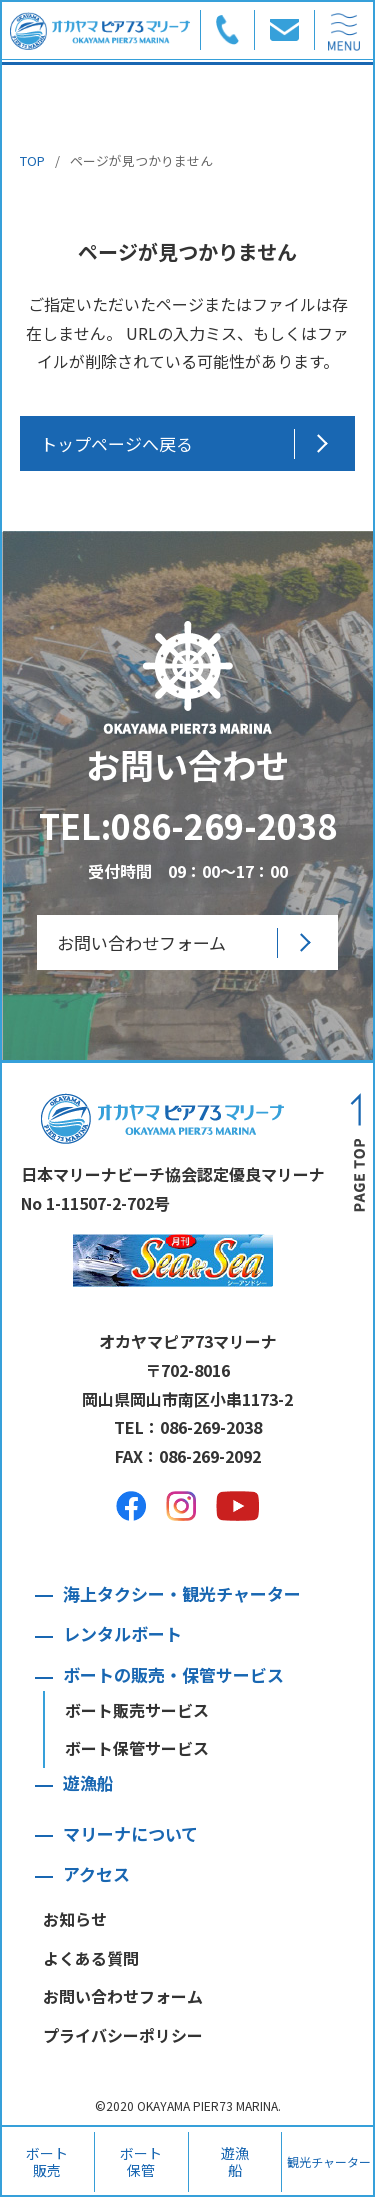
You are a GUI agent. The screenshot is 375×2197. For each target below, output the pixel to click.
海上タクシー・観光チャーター (182, 1593)
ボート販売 (47, 2161)
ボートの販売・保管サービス (173, 1674)
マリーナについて (130, 1833)
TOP (32, 160)
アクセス (96, 1873)
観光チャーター (329, 2161)
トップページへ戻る (116, 443)
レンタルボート (122, 1633)
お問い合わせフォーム (141, 942)
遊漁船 (235, 2161)
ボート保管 (141, 2161)
